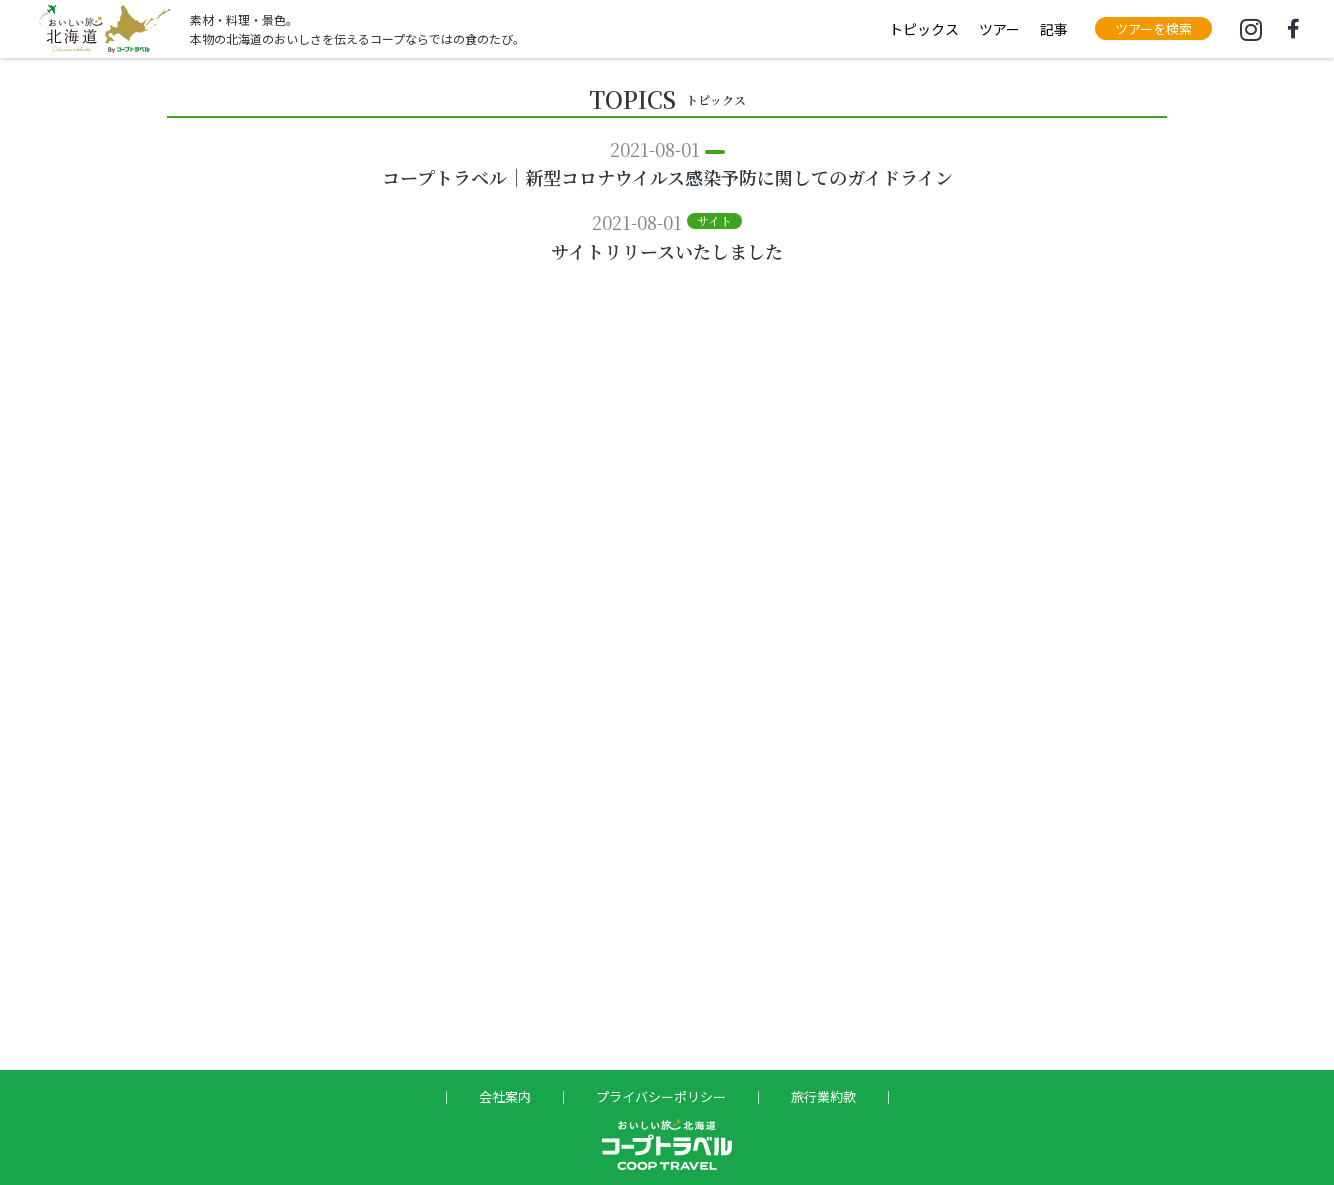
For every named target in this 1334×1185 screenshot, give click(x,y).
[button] (1153, 28)
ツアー (999, 29)
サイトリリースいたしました (667, 251)
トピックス (924, 29)
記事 (1054, 29)
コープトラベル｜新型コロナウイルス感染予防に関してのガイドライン (667, 177)
